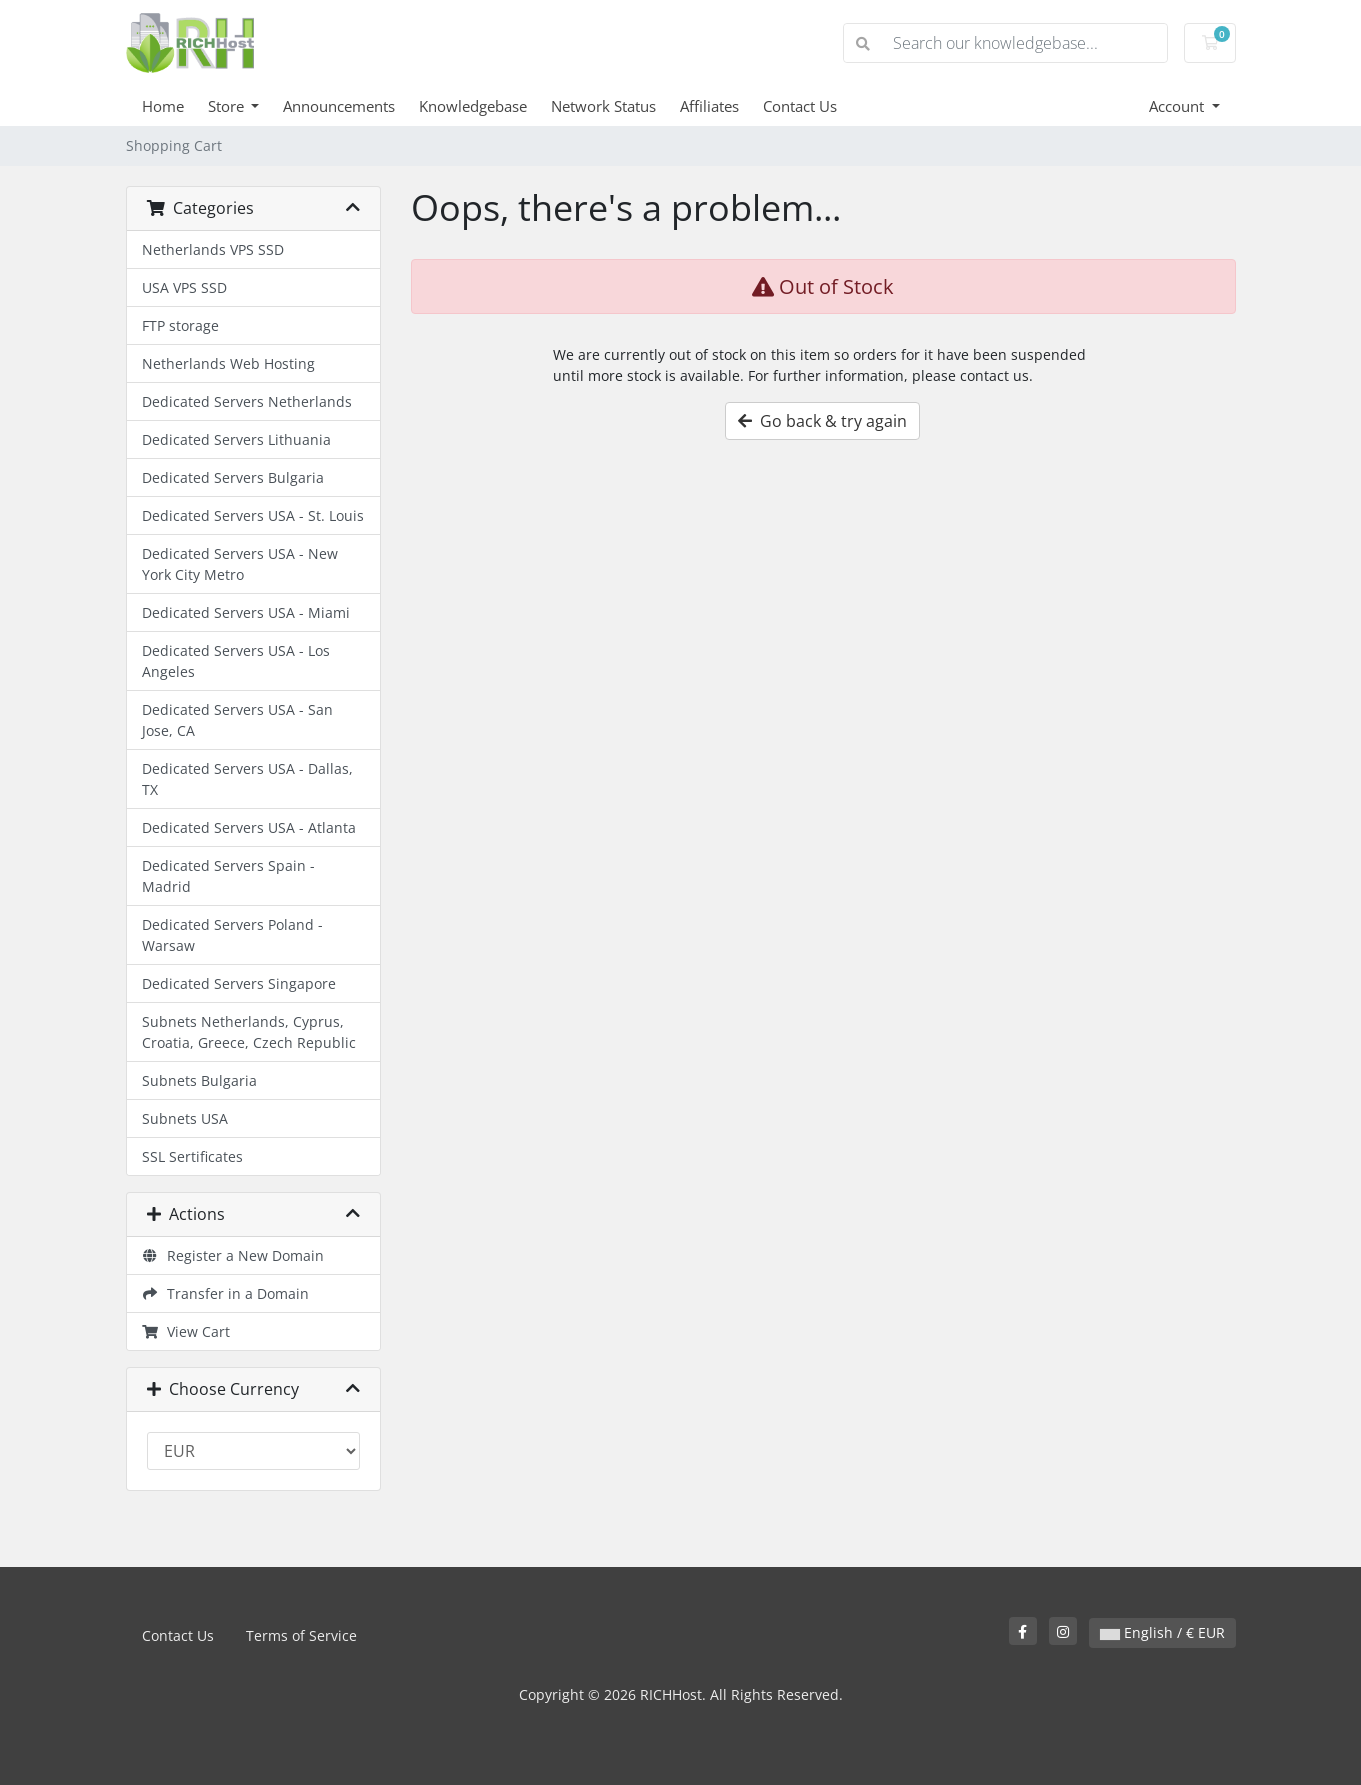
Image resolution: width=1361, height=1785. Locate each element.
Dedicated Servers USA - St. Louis (253, 515)
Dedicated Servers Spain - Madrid (228, 876)
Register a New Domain (233, 1255)
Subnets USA (185, 1118)
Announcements (339, 106)
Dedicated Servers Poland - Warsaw (232, 935)
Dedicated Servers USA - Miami (246, 612)
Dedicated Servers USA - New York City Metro (240, 564)
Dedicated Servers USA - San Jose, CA (237, 720)
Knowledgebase (473, 106)
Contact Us (800, 106)
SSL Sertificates (192, 1156)
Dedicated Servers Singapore (239, 983)
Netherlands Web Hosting (228, 363)
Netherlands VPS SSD (213, 249)
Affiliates (709, 106)
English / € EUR (1162, 1632)
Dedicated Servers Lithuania (236, 439)
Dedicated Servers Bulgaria (233, 477)
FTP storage (180, 325)
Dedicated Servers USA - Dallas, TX (247, 779)
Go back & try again (822, 421)
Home (163, 106)
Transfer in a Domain (226, 1293)
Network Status (603, 106)
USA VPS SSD (184, 287)
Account (1178, 106)
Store (228, 106)
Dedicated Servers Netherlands (247, 401)
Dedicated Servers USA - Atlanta (249, 827)
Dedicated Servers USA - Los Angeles (236, 661)
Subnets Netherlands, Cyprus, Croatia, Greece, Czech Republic (249, 1032)
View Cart (186, 1331)
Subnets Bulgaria (199, 1080)
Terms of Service (301, 1635)
